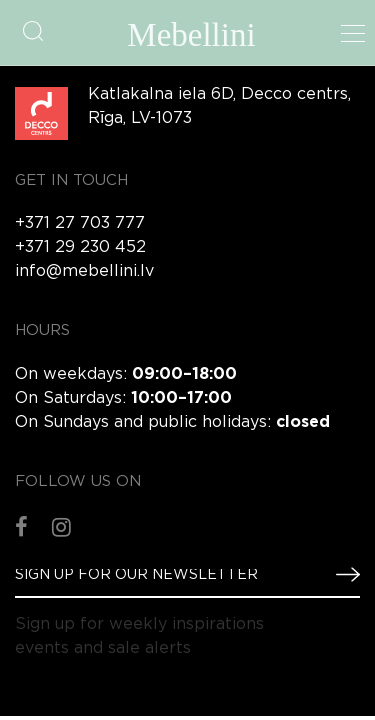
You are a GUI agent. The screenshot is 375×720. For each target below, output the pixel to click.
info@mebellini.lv (84, 271)
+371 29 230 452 (80, 247)
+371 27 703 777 (80, 223)
